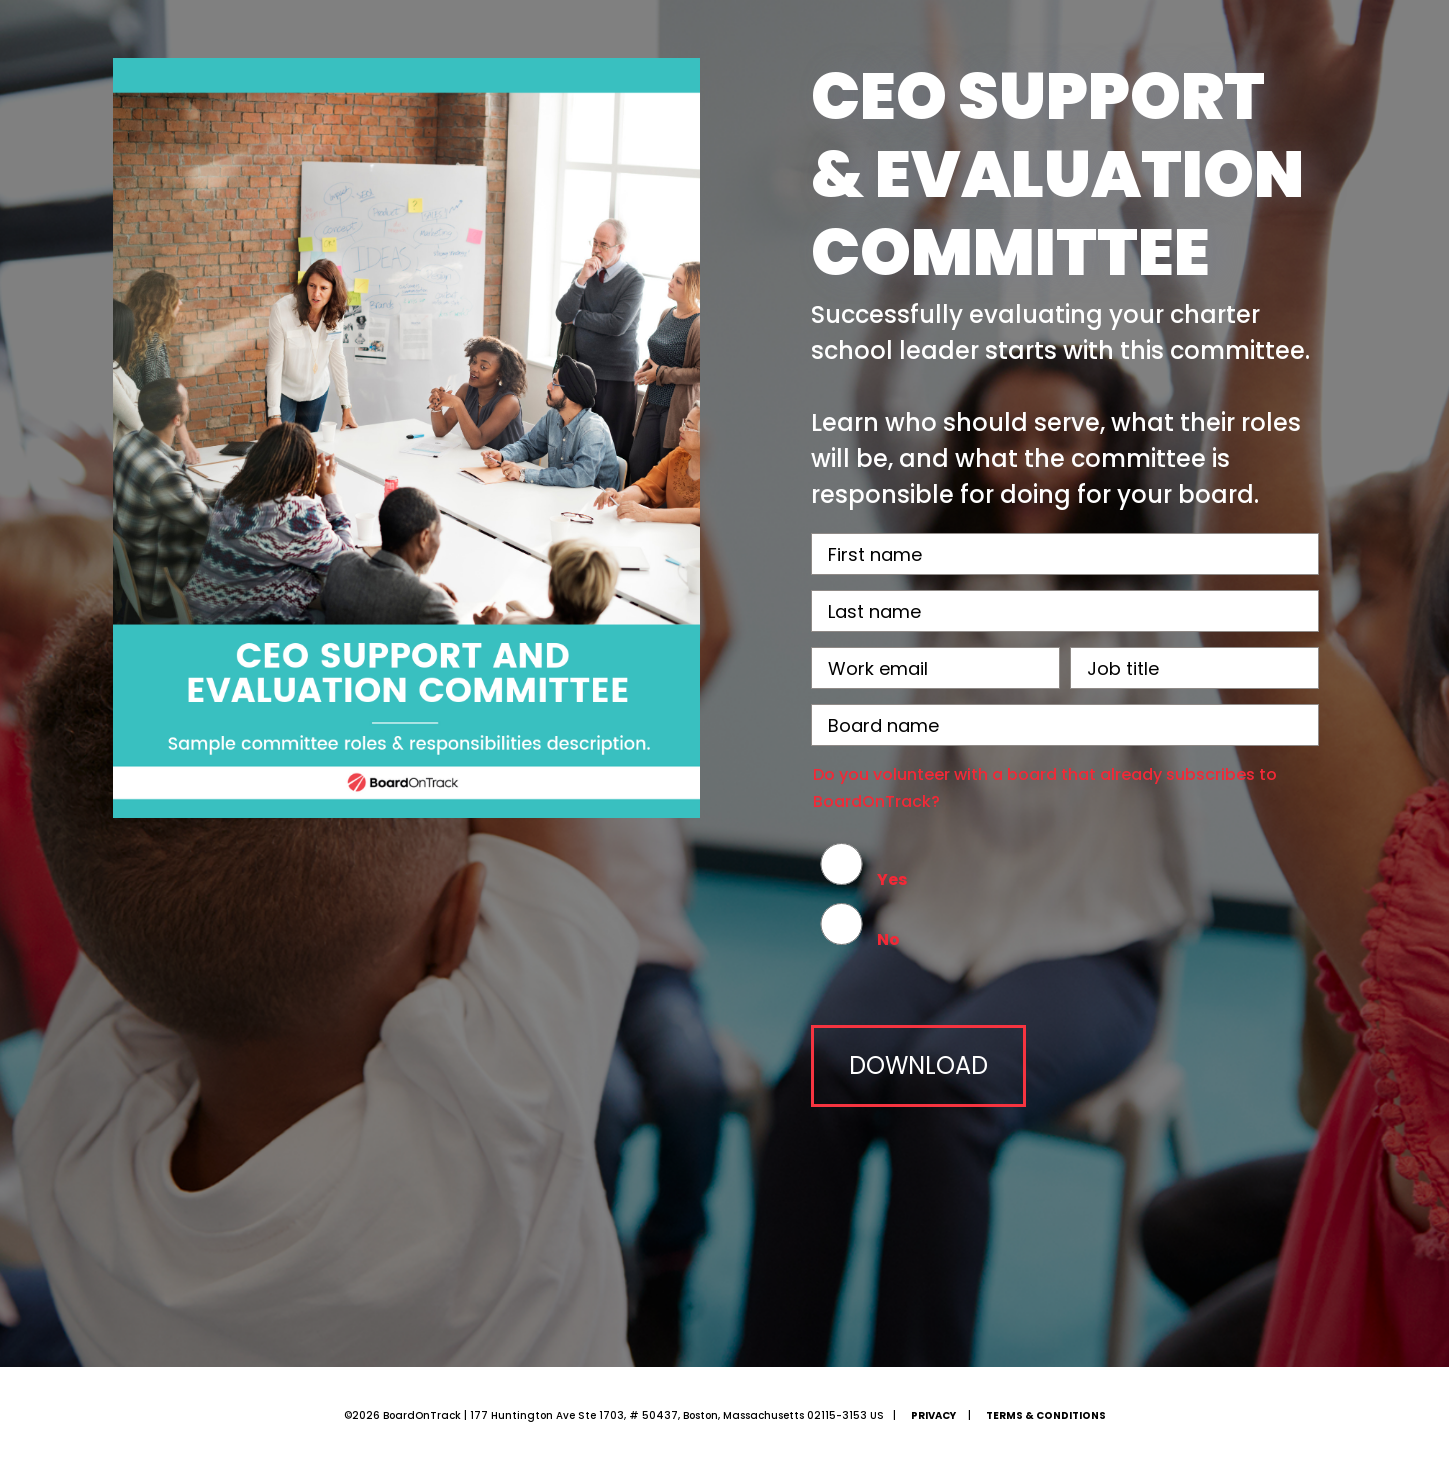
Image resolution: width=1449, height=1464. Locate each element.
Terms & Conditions (1046, 1415)
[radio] (1065, 870)
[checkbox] (1065, 900)
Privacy (933, 1415)
